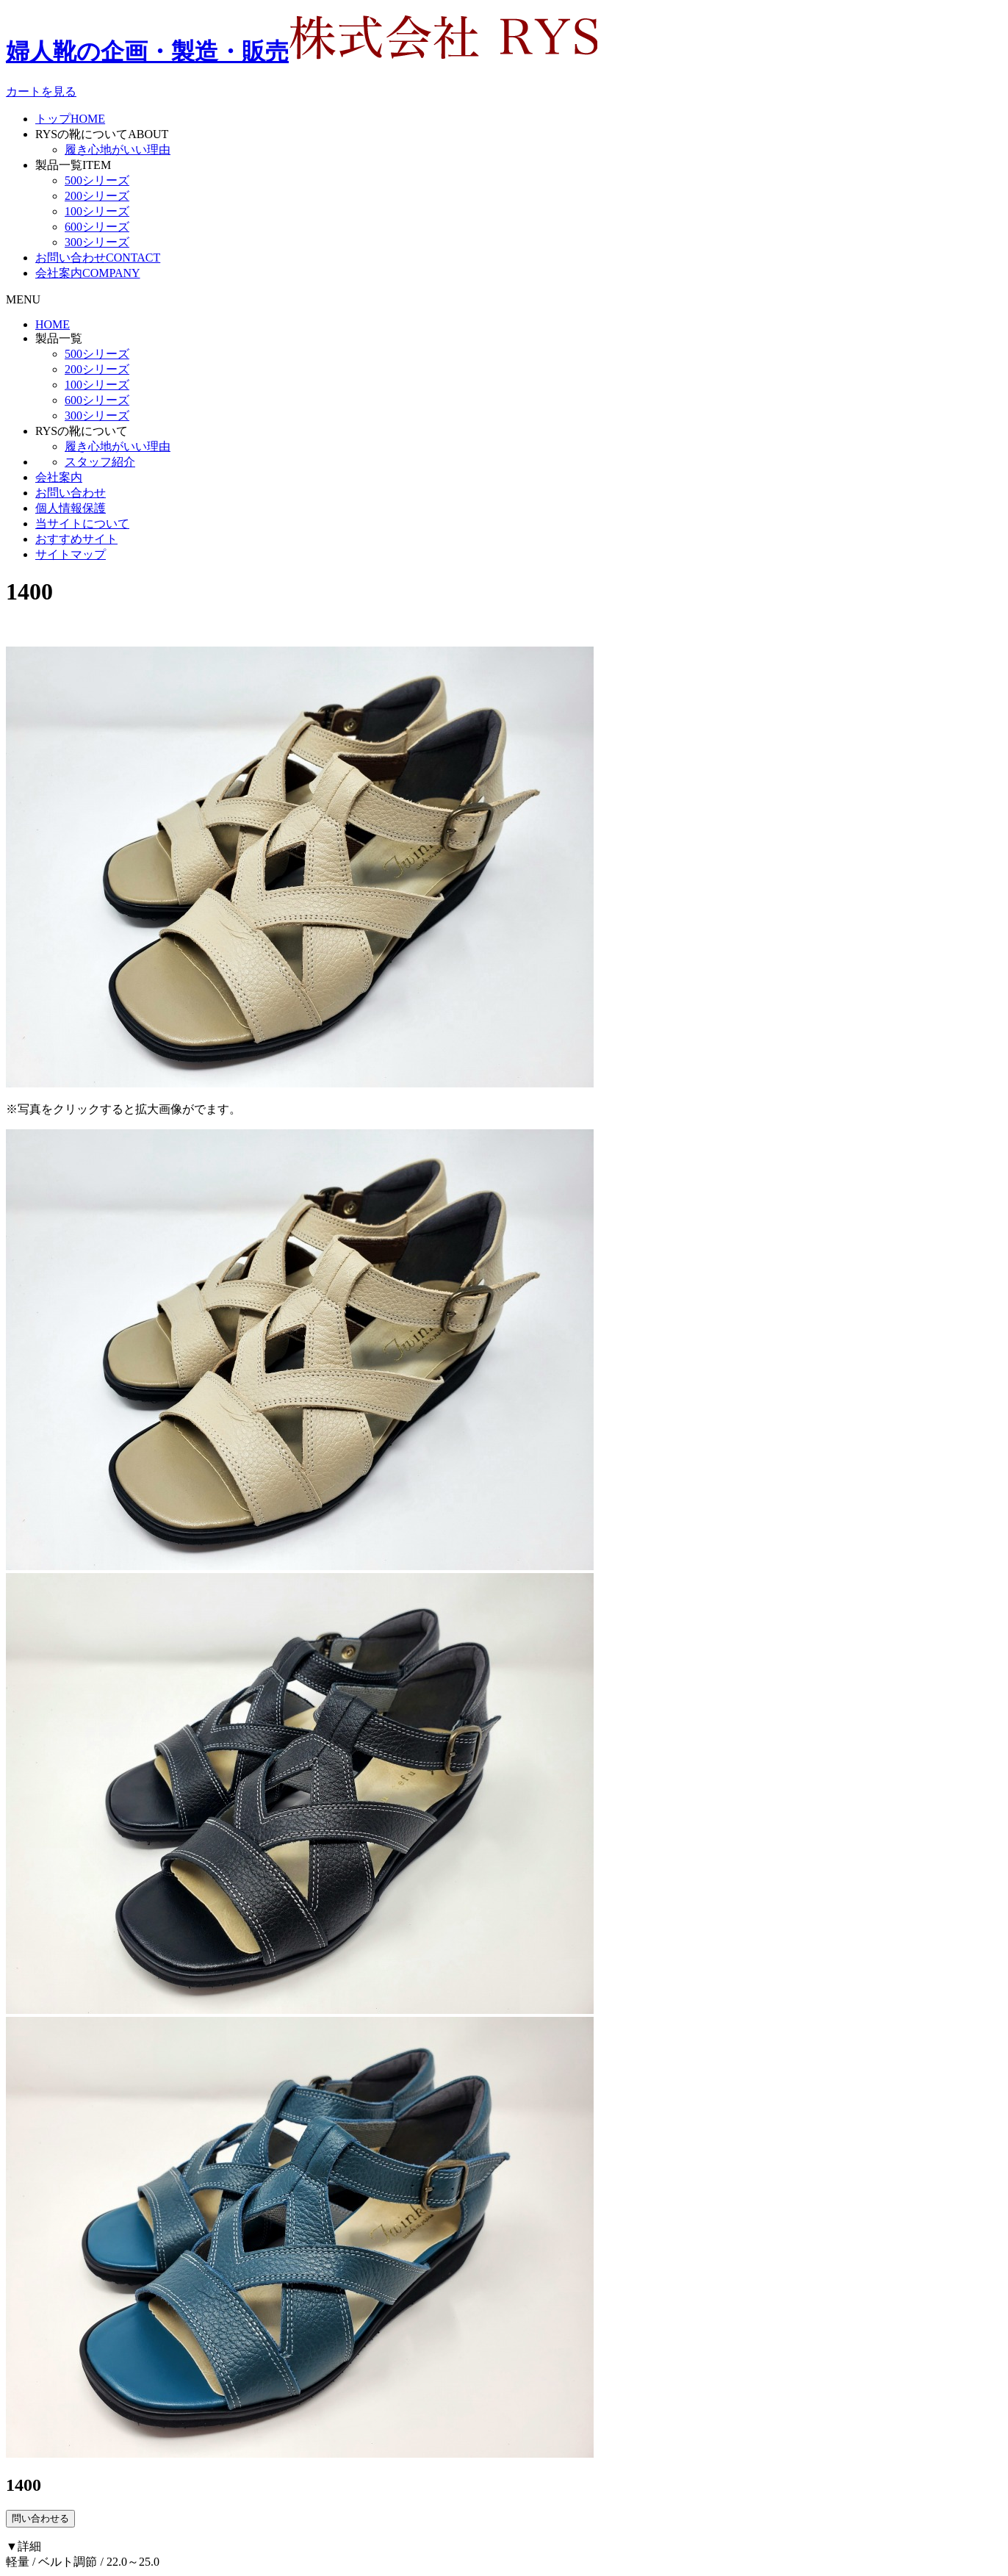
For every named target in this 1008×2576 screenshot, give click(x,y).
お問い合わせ (97, 257)
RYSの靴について (101, 134)
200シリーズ (97, 196)
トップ (70, 118)
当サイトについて (82, 523)
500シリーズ (97, 180)
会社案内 (87, 273)
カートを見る (41, 91)
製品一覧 (73, 165)
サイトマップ (70, 554)
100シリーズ (97, 211)
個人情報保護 (70, 508)
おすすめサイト (76, 539)
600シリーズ (97, 226)
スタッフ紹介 (100, 462)
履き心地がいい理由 (117, 149)
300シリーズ (97, 242)
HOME (52, 324)
